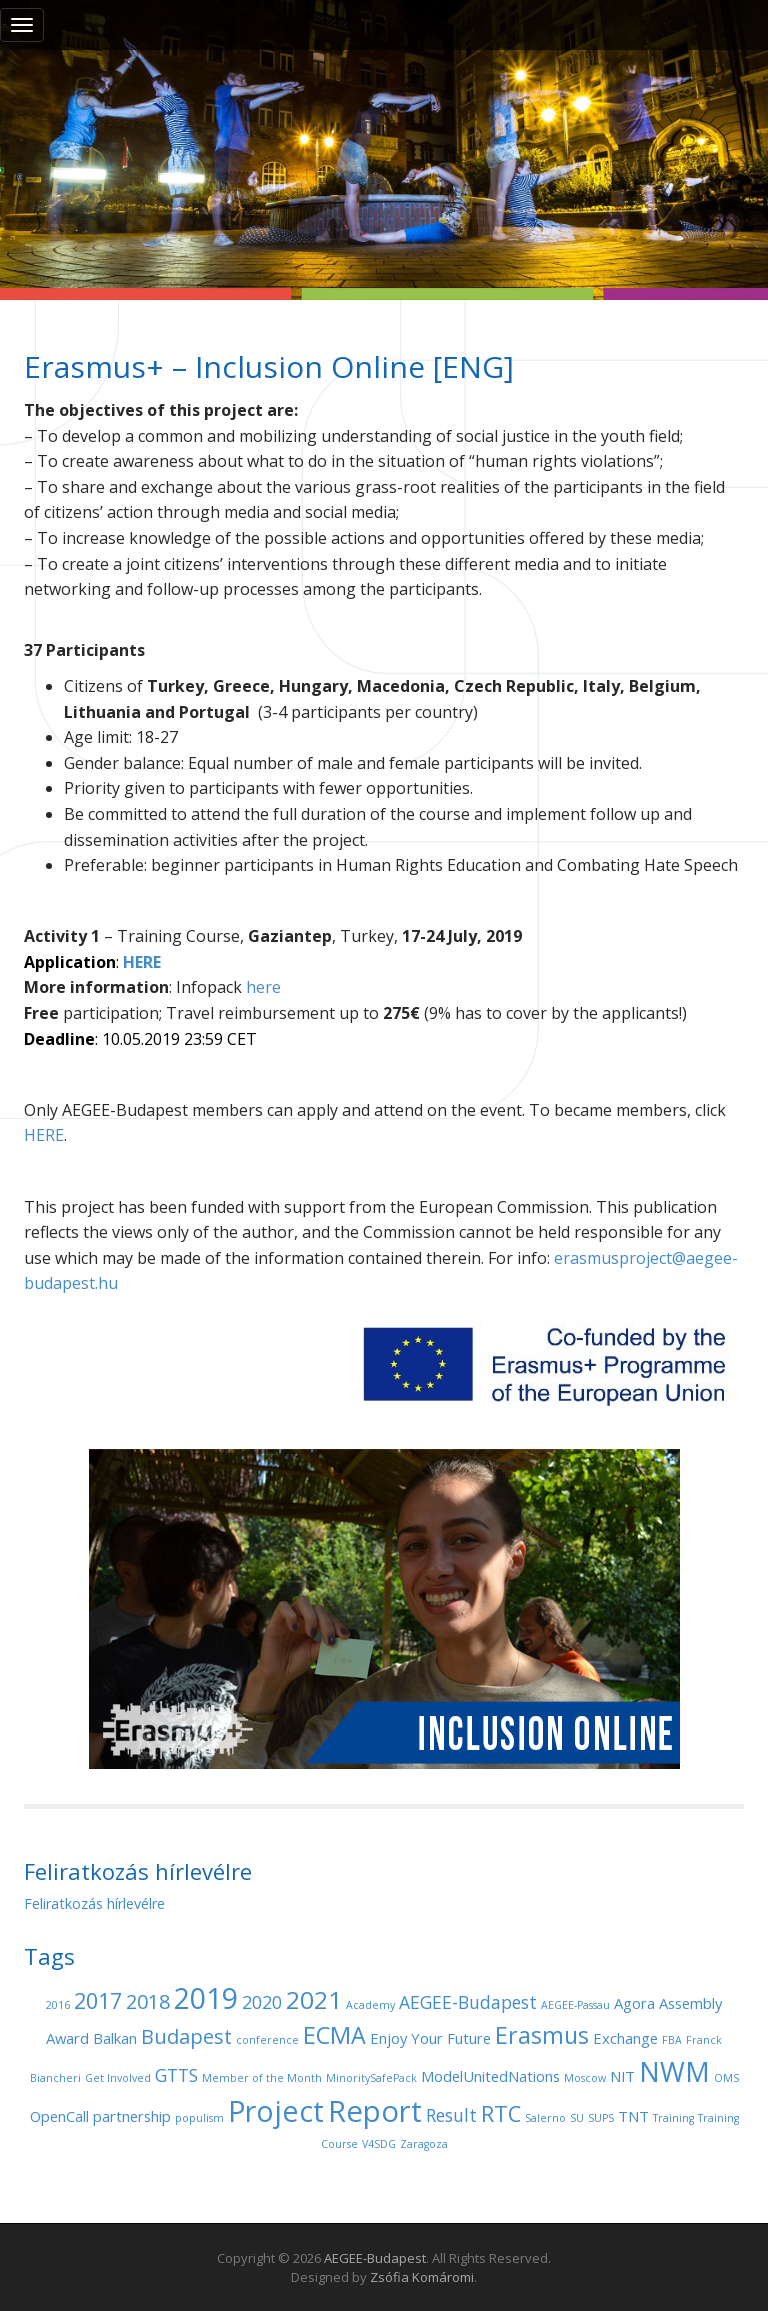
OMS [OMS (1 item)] (726, 2078)
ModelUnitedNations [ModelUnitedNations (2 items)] (490, 2076)
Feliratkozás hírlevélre (94, 1903)
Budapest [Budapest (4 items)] (186, 2036)
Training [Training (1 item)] (673, 2118)
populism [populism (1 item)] (199, 2118)
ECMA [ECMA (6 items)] (334, 2035)
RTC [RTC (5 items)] (501, 2113)
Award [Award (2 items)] (67, 2038)
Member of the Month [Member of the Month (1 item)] (262, 2078)
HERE (44, 1135)
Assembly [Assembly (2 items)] (690, 2003)
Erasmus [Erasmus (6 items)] (542, 2035)
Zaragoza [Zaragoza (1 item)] (424, 2144)
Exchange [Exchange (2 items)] (625, 2038)
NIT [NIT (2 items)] (622, 2076)
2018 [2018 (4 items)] (148, 2001)
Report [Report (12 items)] (375, 2111)
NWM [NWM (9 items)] (674, 2071)
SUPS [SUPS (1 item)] (601, 2118)
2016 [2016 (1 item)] (58, 2005)
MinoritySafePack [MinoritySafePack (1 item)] (371, 2078)
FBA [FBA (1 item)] (672, 2040)
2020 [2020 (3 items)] (262, 2002)
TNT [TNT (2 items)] (633, 2116)
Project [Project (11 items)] (276, 2110)
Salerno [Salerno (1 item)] (545, 2118)
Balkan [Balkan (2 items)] (115, 2038)
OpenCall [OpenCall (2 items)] (59, 2116)
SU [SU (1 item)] (577, 2118)
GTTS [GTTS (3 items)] (176, 2075)
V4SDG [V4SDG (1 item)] (379, 2144)
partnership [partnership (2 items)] (132, 2116)
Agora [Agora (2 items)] (634, 2003)
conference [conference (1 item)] (267, 2040)
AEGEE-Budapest (375, 2258)
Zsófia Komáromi (422, 2277)
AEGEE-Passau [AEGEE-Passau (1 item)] (575, 2005)
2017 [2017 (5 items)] (98, 2000)
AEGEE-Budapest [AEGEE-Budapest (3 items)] (468, 2002)
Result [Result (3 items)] (451, 2115)
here (263, 987)
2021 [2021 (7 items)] (314, 1999)
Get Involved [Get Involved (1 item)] (118, 2078)
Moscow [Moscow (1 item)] (585, 2078)
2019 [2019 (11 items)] (206, 1997)
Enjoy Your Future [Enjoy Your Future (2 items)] (430, 2038)
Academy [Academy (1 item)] (370, 2005)
